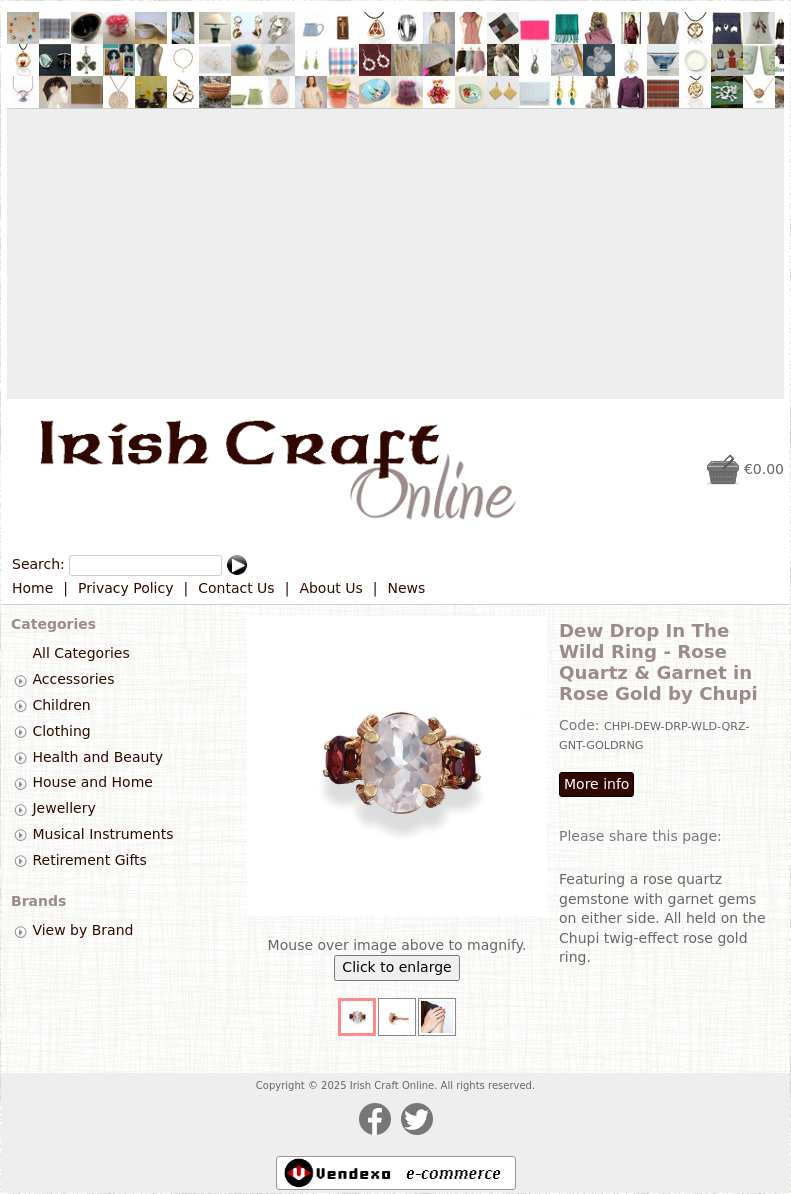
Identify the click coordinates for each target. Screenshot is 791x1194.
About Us (330, 588)
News (407, 588)
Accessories (73, 679)
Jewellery (63, 808)
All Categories (80, 654)
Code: (581, 725)
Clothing (61, 731)
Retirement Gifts (89, 860)
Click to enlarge (396, 967)
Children (61, 705)
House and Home (92, 783)
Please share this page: (640, 836)
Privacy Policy (125, 588)
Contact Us (236, 588)
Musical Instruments (102, 834)
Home (32, 588)
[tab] (20, 680)
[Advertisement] (395, 254)
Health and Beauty (97, 757)
